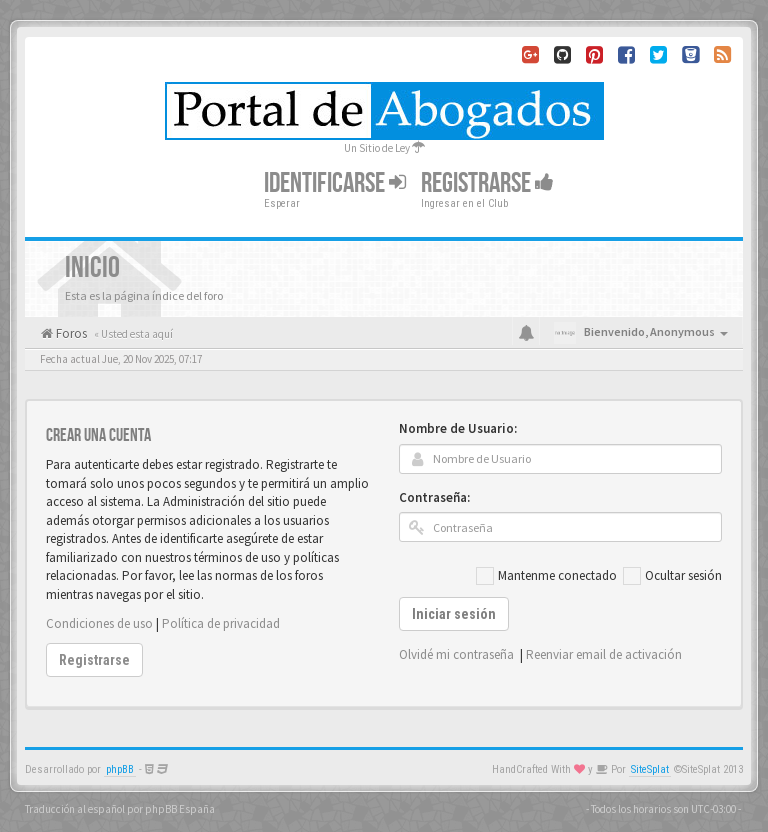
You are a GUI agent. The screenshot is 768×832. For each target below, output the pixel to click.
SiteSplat (650, 769)
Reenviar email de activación (604, 654)
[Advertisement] (384, 382)
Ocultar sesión (672, 576)
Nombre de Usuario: (458, 428)
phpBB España (180, 809)
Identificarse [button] (335, 183)
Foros (70, 333)
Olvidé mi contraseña (456, 654)
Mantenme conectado (546, 576)
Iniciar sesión (454, 614)
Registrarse (487, 183)
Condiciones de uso (99, 623)
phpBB (120, 769)
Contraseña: (434, 497)
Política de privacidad (221, 623)
